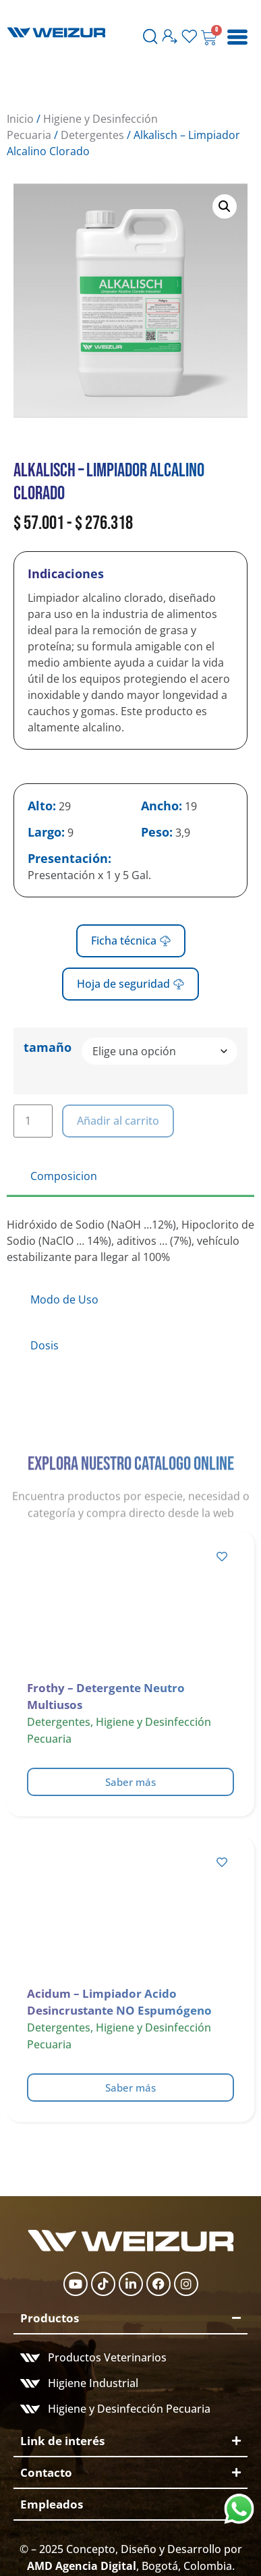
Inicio (20, 118)
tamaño (47, 1047)
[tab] (130, 1177)
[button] (224, 206)
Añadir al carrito (118, 1120)
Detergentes (92, 135)
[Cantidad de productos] (33, 1121)
